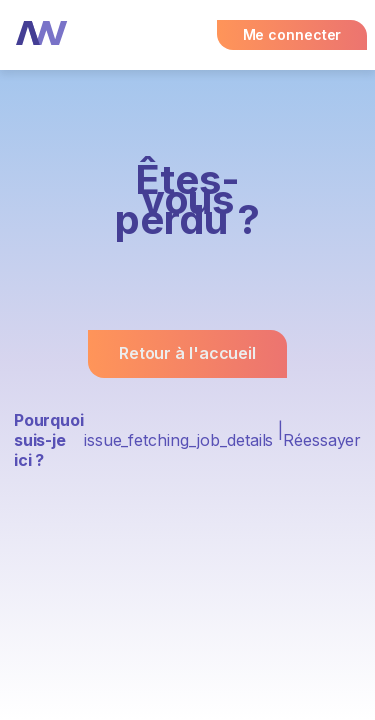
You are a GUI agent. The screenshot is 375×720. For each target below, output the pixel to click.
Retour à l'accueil (187, 353)
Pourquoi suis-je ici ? (49, 440)
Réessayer (322, 440)
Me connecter (292, 34)
